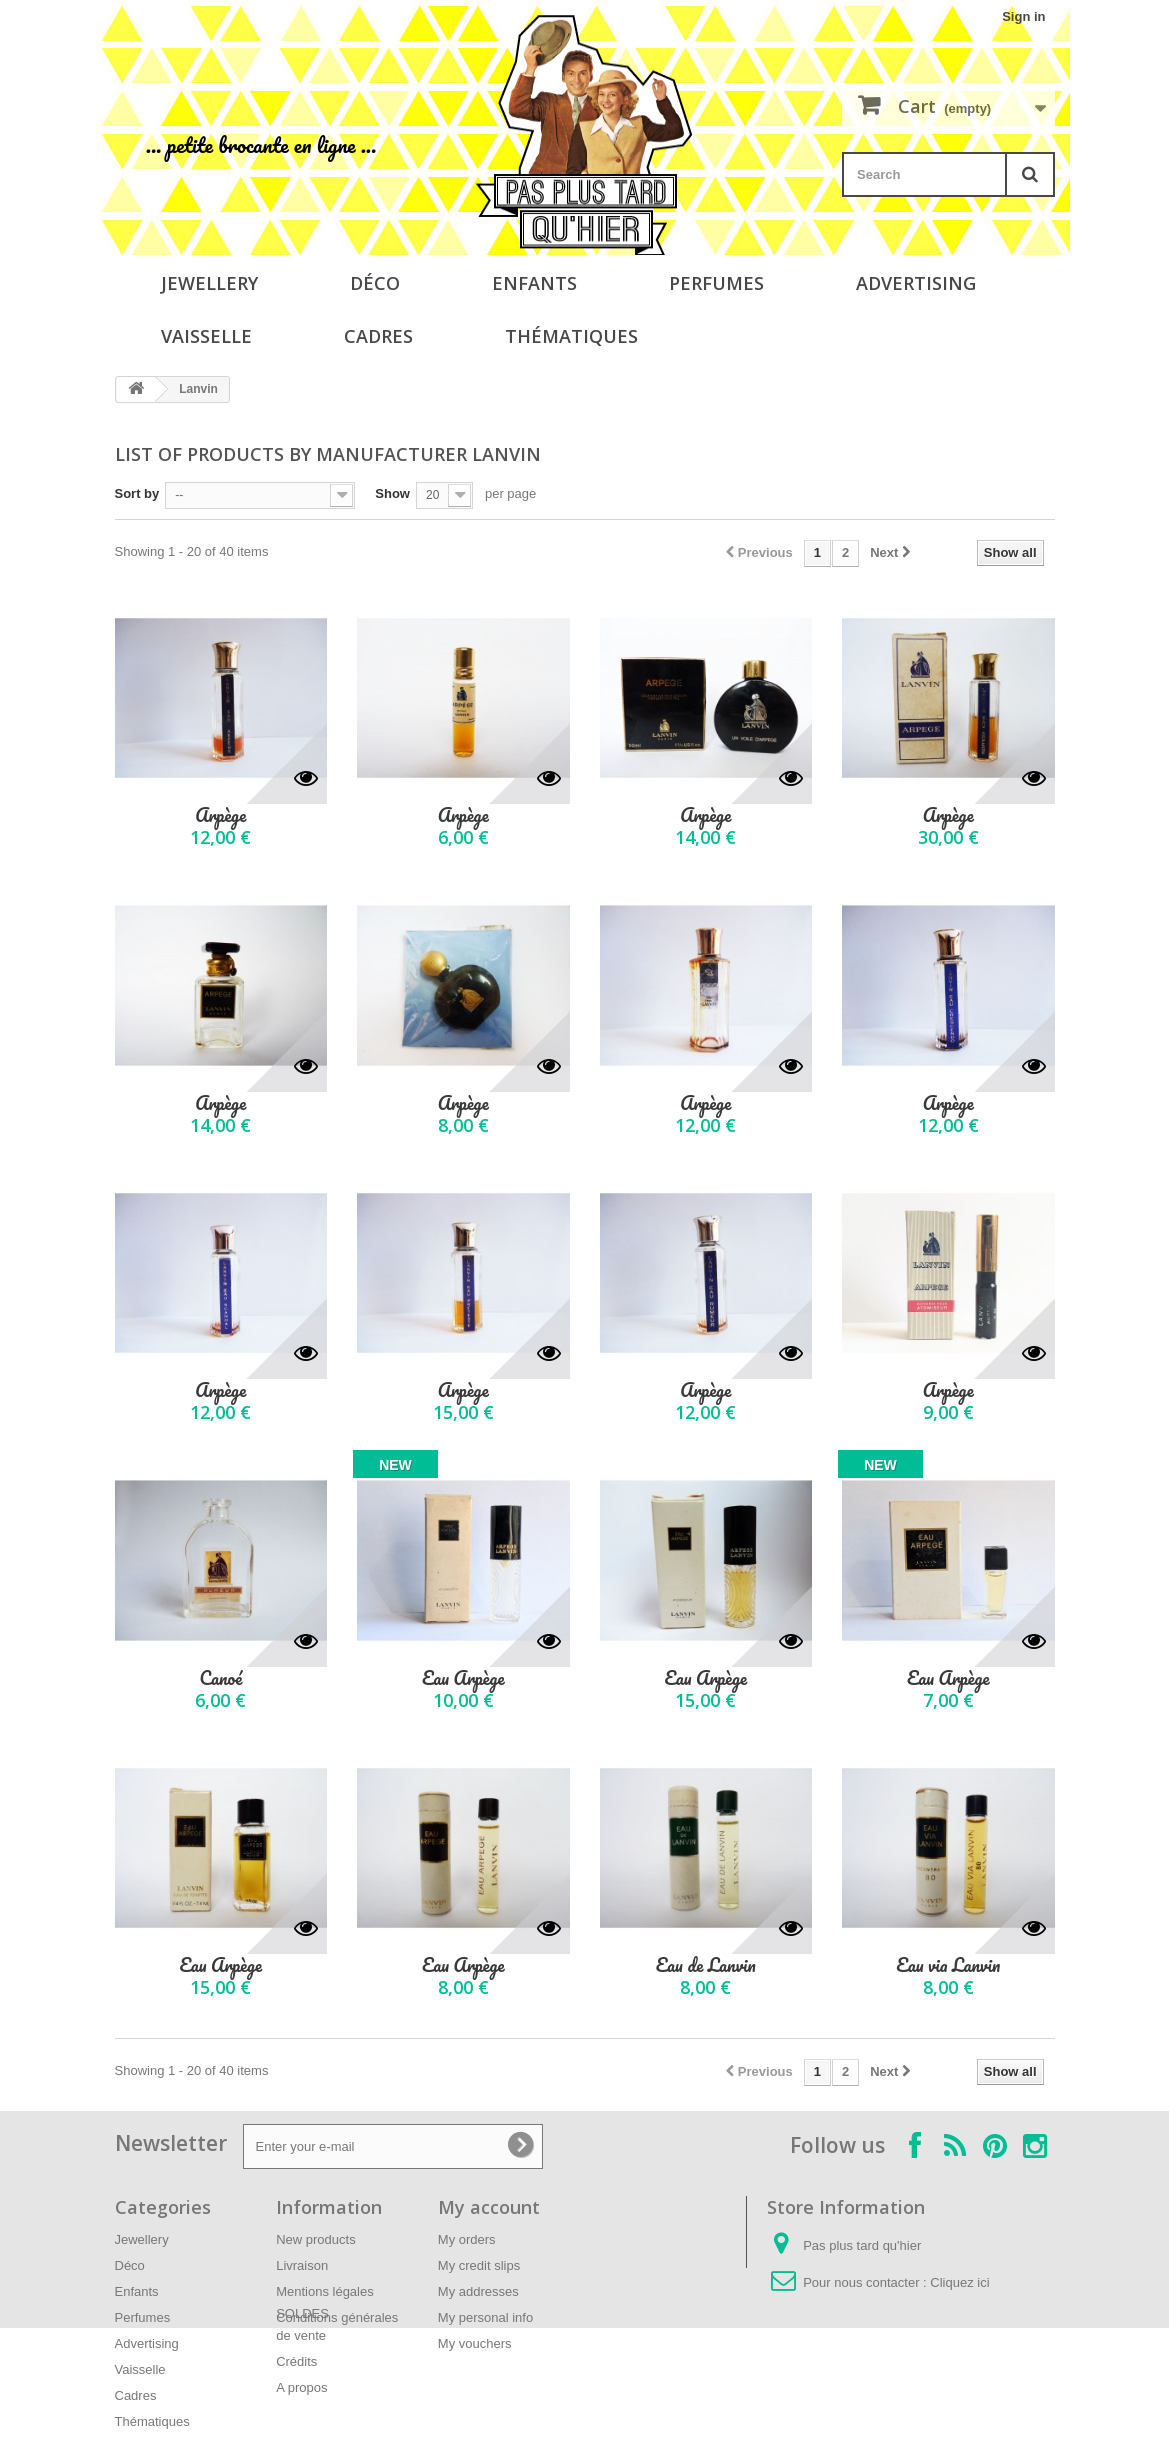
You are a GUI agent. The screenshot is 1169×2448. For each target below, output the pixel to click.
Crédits (296, 2361)
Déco (375, 283)
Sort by (137, 493)
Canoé (220, 1678)
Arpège (220, 815)
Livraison (302, 2265)
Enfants (534, 283)
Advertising (916, 283)
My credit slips (479, 2265)
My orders (467, 2239)
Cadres (378, 336)
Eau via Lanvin (948, 1965)
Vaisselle (206, 336)
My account (489, 2207)
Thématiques (571, 336)
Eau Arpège (463, 1678)
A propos (301, 2387)
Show (392, 493)
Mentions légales (325, 2291)
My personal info (485, 2317)
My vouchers (475, 2343)
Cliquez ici (959, 2282)
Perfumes (716, 283)
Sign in (1023, 16)
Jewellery (209, 283)
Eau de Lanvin (706, 1965)
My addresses (478, 2291)
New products (315, 2239)
